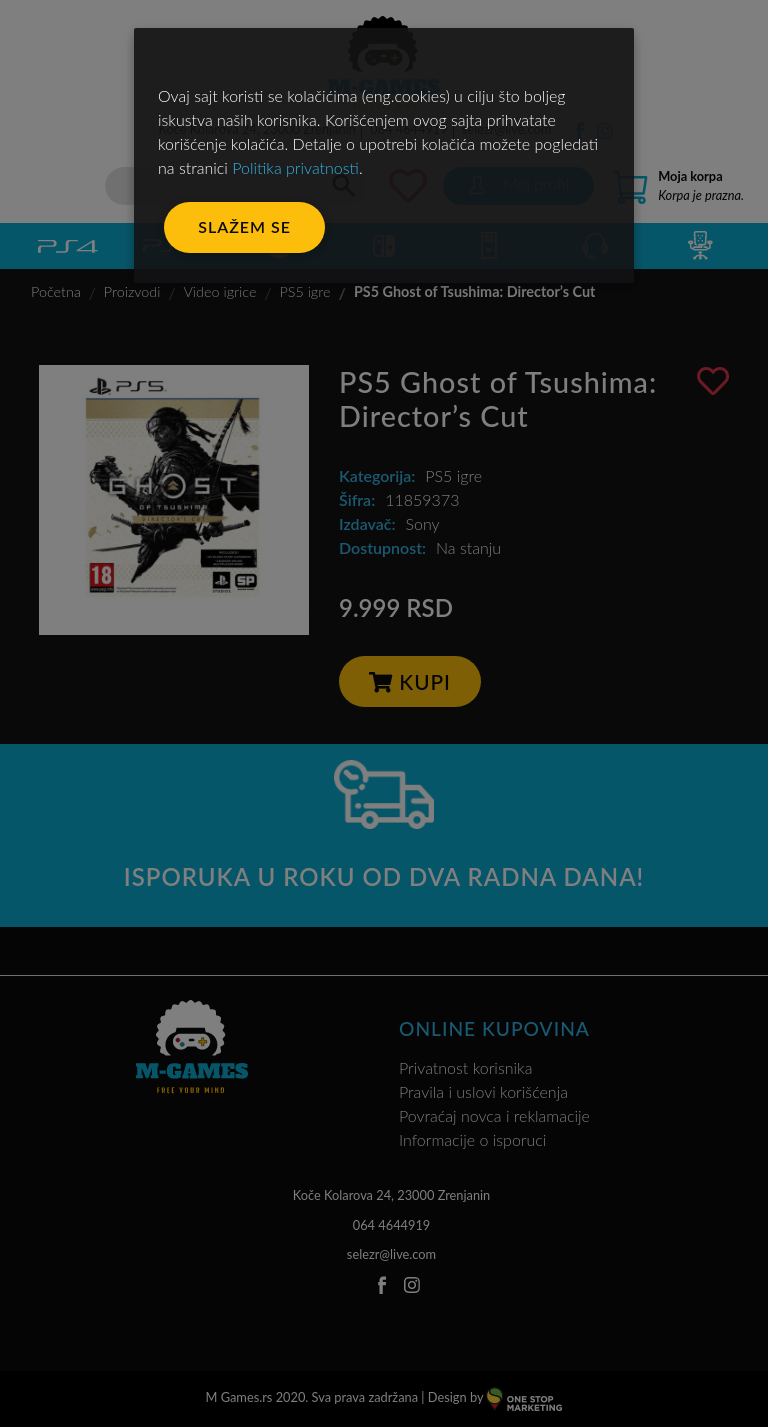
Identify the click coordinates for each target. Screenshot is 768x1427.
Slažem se (244, 226)
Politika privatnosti (295, 167)
